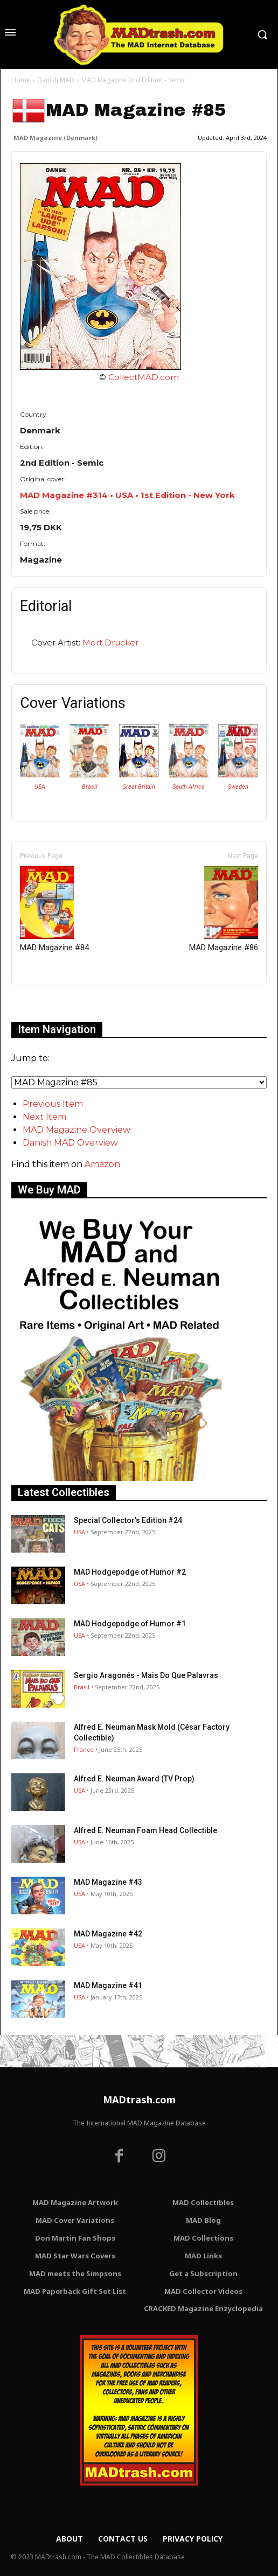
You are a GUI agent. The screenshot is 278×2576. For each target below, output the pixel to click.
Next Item (44, 1117)
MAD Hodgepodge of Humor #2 (130, 1572)
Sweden (238, 786)
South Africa (188, 786)
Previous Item (53, 1104)
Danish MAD (55, 80)
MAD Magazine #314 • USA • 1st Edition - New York (127, 495)
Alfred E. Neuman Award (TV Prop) (134, 1778)
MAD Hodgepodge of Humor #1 (130, 1623)
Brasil (90, 786)
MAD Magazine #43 (108, 1882)
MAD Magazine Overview (76, 1130)
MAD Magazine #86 (223, 909)
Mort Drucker (110, 642)
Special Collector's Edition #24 (128, 1520)
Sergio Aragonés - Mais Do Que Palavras (146, 1675)
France (84, 1749)
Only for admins (49, 1003)
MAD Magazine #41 (108, 1985)
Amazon (102, 1164)
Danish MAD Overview (70, 1143)
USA (39, 786)
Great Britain (138, 786)
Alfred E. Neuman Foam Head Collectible (145, 1830)
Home (20, 80)
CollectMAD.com (143, 377)
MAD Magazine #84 (54, 909)
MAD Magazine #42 (108, 1933)
